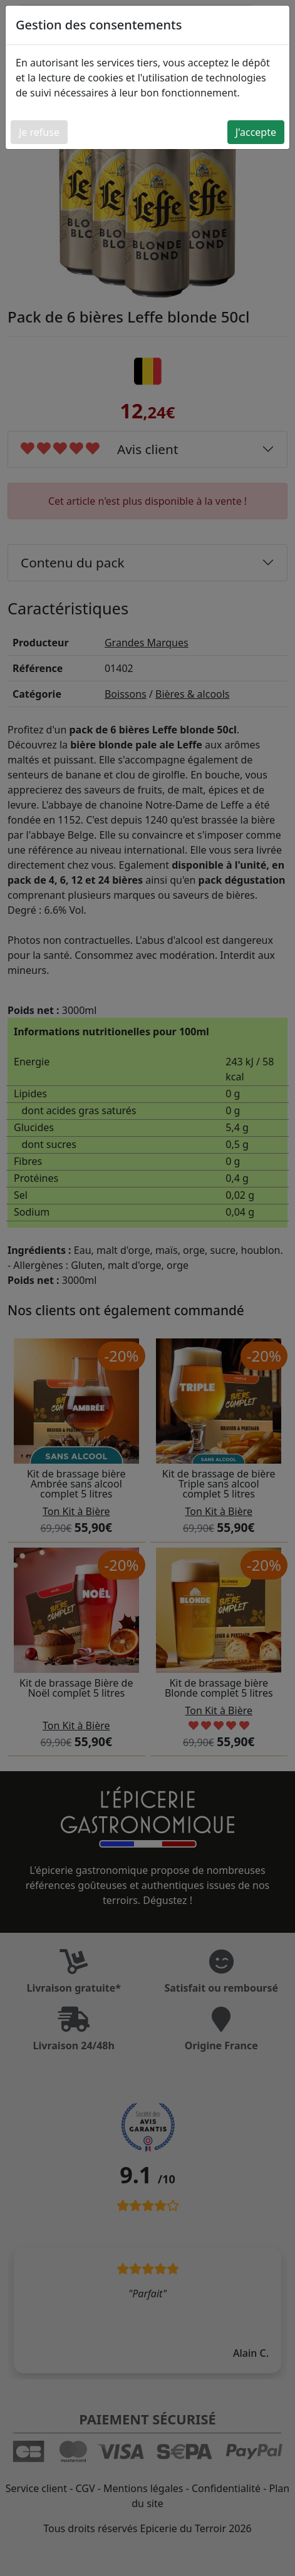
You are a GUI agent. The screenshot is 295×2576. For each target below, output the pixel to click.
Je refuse (39, 132)
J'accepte (255, 132)
